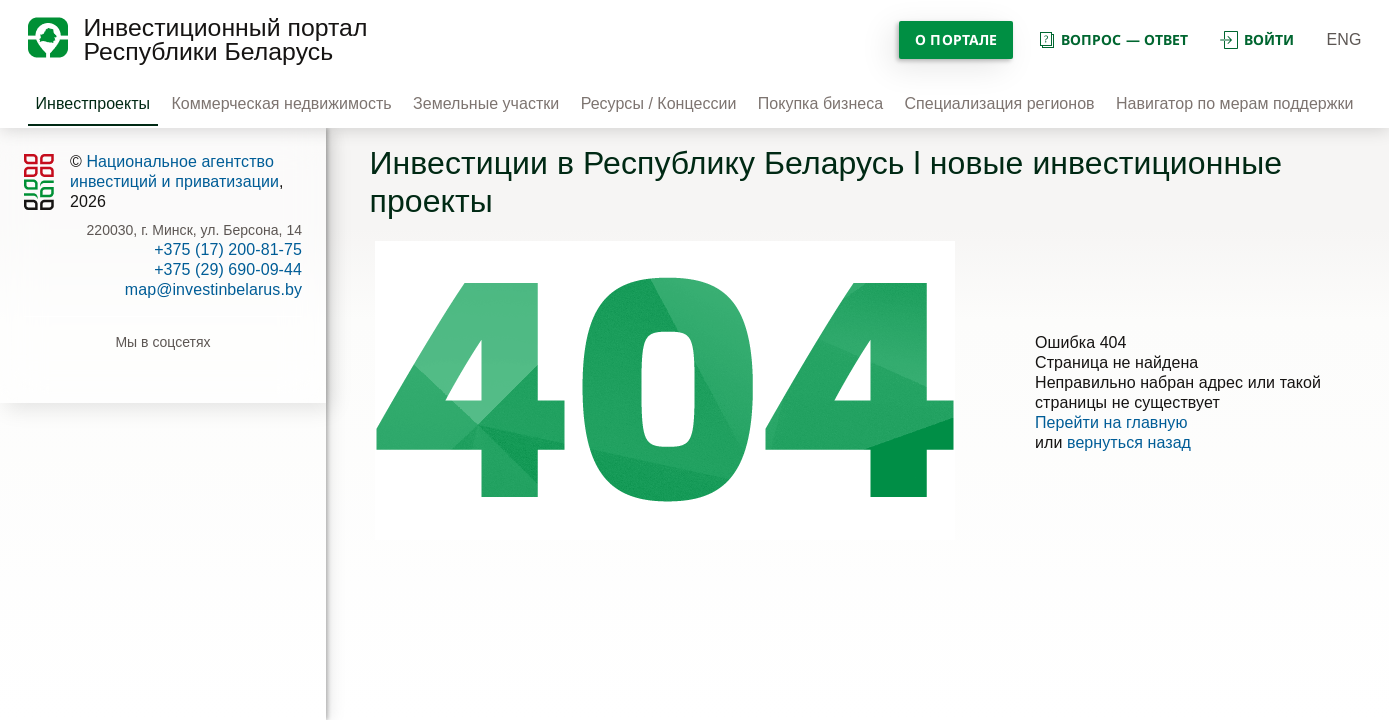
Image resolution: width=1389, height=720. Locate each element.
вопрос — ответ (1112, 39)
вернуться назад (1129, 442)
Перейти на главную (1111, 422)
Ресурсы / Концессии (659, 103)
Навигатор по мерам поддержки (1234, 103)
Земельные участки (486, 103)
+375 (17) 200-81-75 (228, 249)
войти (1257, 39)
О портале (956, 39)
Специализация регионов (1000, 103)
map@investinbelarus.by (213, 289)
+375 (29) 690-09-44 (228, 269)
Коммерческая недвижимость (281, 103)
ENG (1344, 39)
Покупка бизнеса (820, 103)
